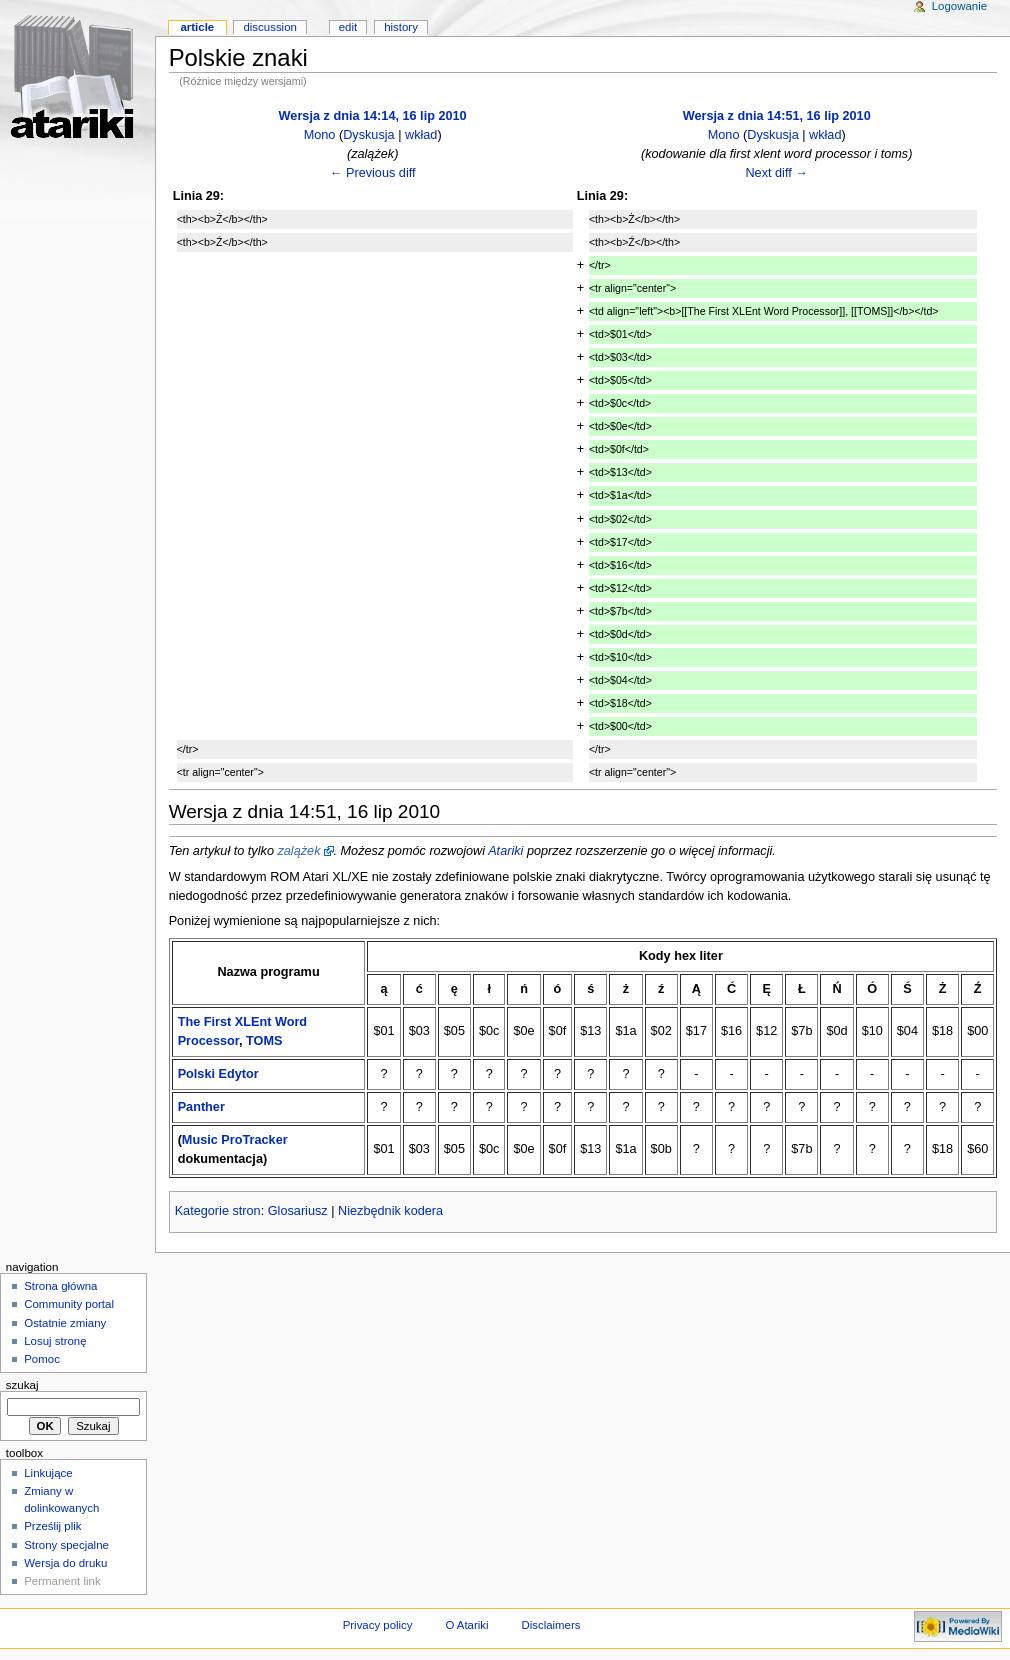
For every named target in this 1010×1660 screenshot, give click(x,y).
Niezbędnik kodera (390, 1211)
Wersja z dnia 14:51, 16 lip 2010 (777, 116)
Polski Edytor (218, 1074)
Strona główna (60, 1286)
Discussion (269, 27)
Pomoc (42, 1359)
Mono (320, 135)
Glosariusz (298, 1211)
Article (197, 27)
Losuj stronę (55, 1341)
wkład (421, 135)
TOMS (264, 1041)
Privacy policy (378, 1625)
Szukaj (22, 1385)
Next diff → (776, 173)
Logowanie (959, 6)
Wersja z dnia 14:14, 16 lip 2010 (373, 116)
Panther (201, 1107)
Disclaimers (550, 1625)
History (401, 27)
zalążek (298, 851)
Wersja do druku (65, 1563)
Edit (348, 27)
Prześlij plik (52, 1526)
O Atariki (466, 1625)
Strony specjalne (66, 1545)
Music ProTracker (235, 1140)
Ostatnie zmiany (65, 1323)
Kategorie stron (218, 1211)
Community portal (69, 1304)
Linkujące (48, 1473)
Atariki (505, 851)
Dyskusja (368, 135)
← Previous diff (373, 173)
